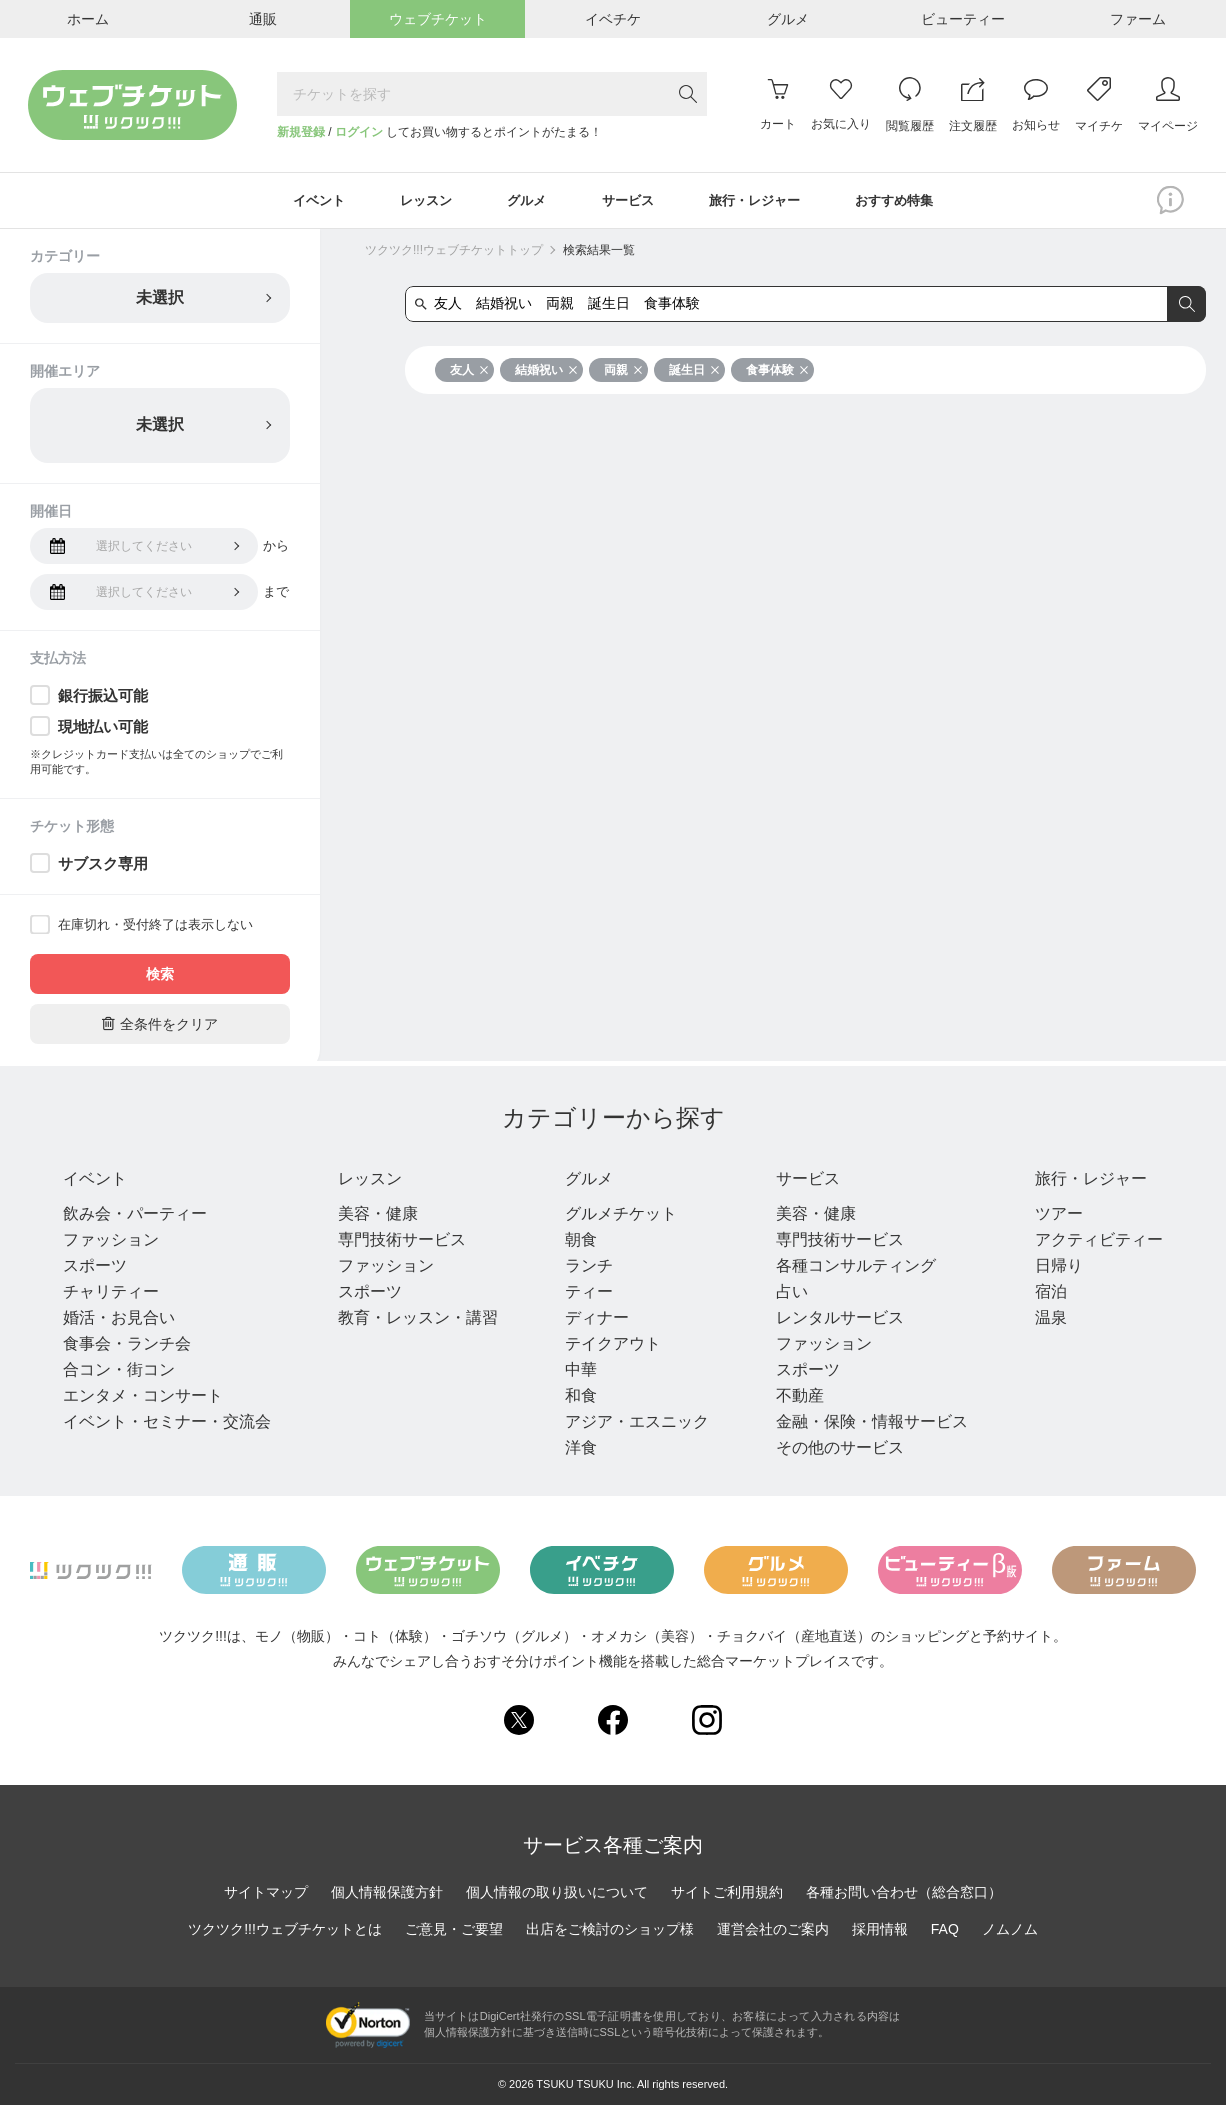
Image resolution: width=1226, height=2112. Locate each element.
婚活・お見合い (119, 1324)
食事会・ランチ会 (127, 1350)
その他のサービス (831, 1454)
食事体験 (777, 373)
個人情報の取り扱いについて (557, 1898)
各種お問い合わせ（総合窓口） (904, 1898)
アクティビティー (1087, 1246)
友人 (469, 373)
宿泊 (1039, 1298)
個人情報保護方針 (387, 1898)
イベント (103, 1183)
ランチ (583, 1272)
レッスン (375, 1183)
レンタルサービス (831, 1324)
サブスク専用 (103, 866)
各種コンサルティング (847, 1272)
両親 (623, 373)
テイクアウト (607, 1350)
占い (783, 1298)
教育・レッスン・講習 (415, 1324)
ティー (583, 1298)
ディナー (591, 1324)
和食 (575, 1402)
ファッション (111, 1246)
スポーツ (95, 1272)
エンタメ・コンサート (143, 1402)
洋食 (575, 1454)
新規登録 (301, 132)
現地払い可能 (103, 729)
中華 (575, 1376)
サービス (807, 1183)
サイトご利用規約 (727, 1898)
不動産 (791, 1402)
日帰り (1047, 1272)
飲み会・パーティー (135, 1220)
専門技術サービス (399, 1246)
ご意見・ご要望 (454, 1935)
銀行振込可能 (103, 698)
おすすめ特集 (912, 202)
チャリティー (111, 1298)
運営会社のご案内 (773, 1935)
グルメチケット (615, 1220)
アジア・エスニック (631, 1428)
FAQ (945, 1935)
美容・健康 (375, 1220)
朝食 (575, 1246)
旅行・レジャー (1093, 1183)
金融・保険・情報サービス (863, 1428)
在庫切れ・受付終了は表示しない (155, 927)
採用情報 (880, 1935)
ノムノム (1010, 1935)
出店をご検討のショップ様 (610, 1935)
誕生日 (694, 373)
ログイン (359, 132)
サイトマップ (266, 1898)
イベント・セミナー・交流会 (167, 1428)
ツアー (1047, 1220)
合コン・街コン (119, 1376)
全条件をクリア (160, 1026)
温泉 (1039, 1324)
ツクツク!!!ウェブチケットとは (285, 1935)
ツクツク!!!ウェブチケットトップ (454, 253)
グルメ (589, 1183)
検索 (160, 977)
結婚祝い (546, 373)
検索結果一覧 (599, 253)
